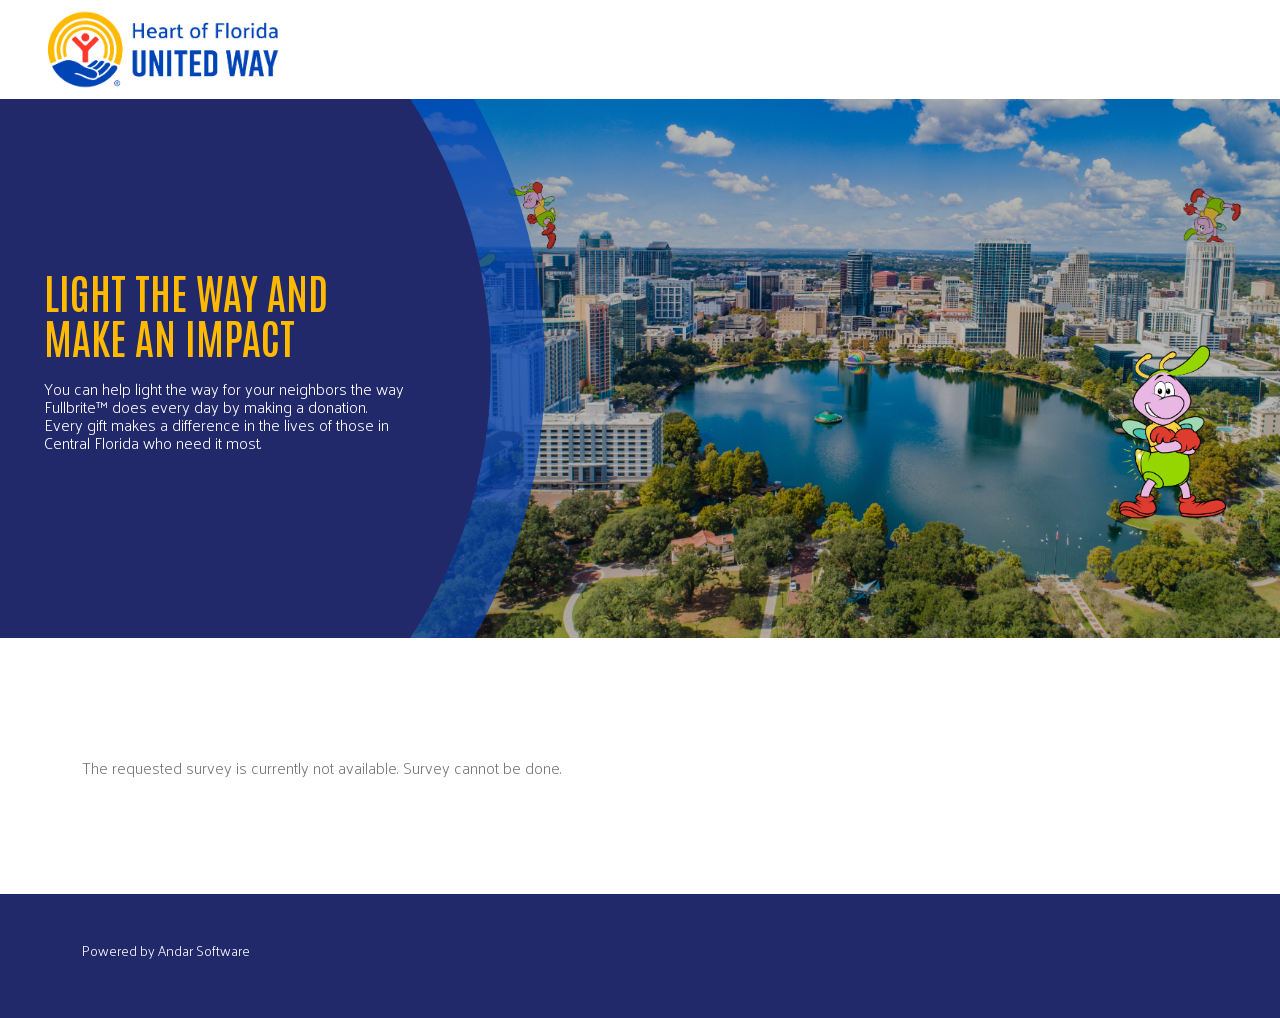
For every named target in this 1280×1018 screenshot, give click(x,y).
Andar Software (204, 950)
